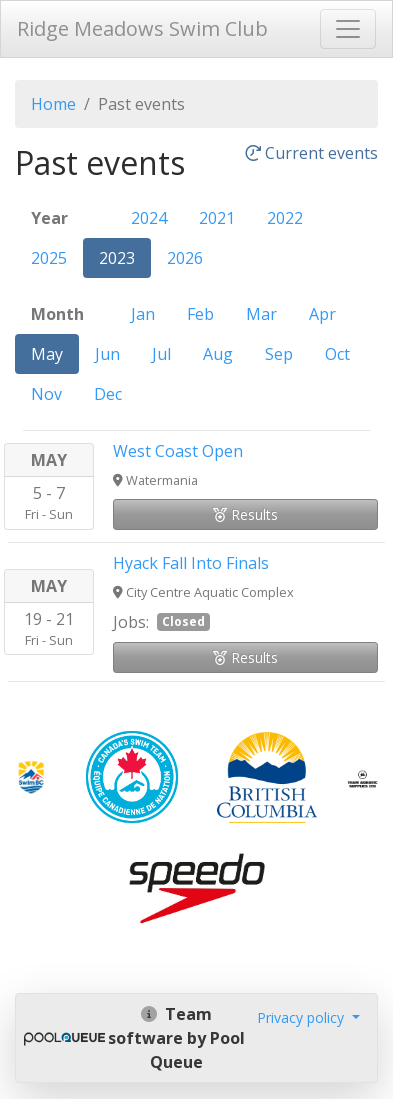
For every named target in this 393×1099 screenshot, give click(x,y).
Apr (322, 314)
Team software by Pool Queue (176, 1038)
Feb (200, 314)
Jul (161, 354)
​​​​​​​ (31, 775)
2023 (117, 258)
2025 (49, 258)
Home (53, 104)
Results (245, 514)
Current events (311, 154)
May (47, 354)
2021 (217, 218)
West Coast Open (178, 451)
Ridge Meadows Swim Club (142, 28)
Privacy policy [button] (302, 1017)
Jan (143, 314)
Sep (279, 354)
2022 (285, 218)
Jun (107, 354)
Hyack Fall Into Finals (191, 563)
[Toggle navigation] (348, 29)
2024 (149, 218)
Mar (261, 314)
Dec (108, 394)
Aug (218, 354)
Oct (337, 354)
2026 (185, 258)
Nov (46, 394)
